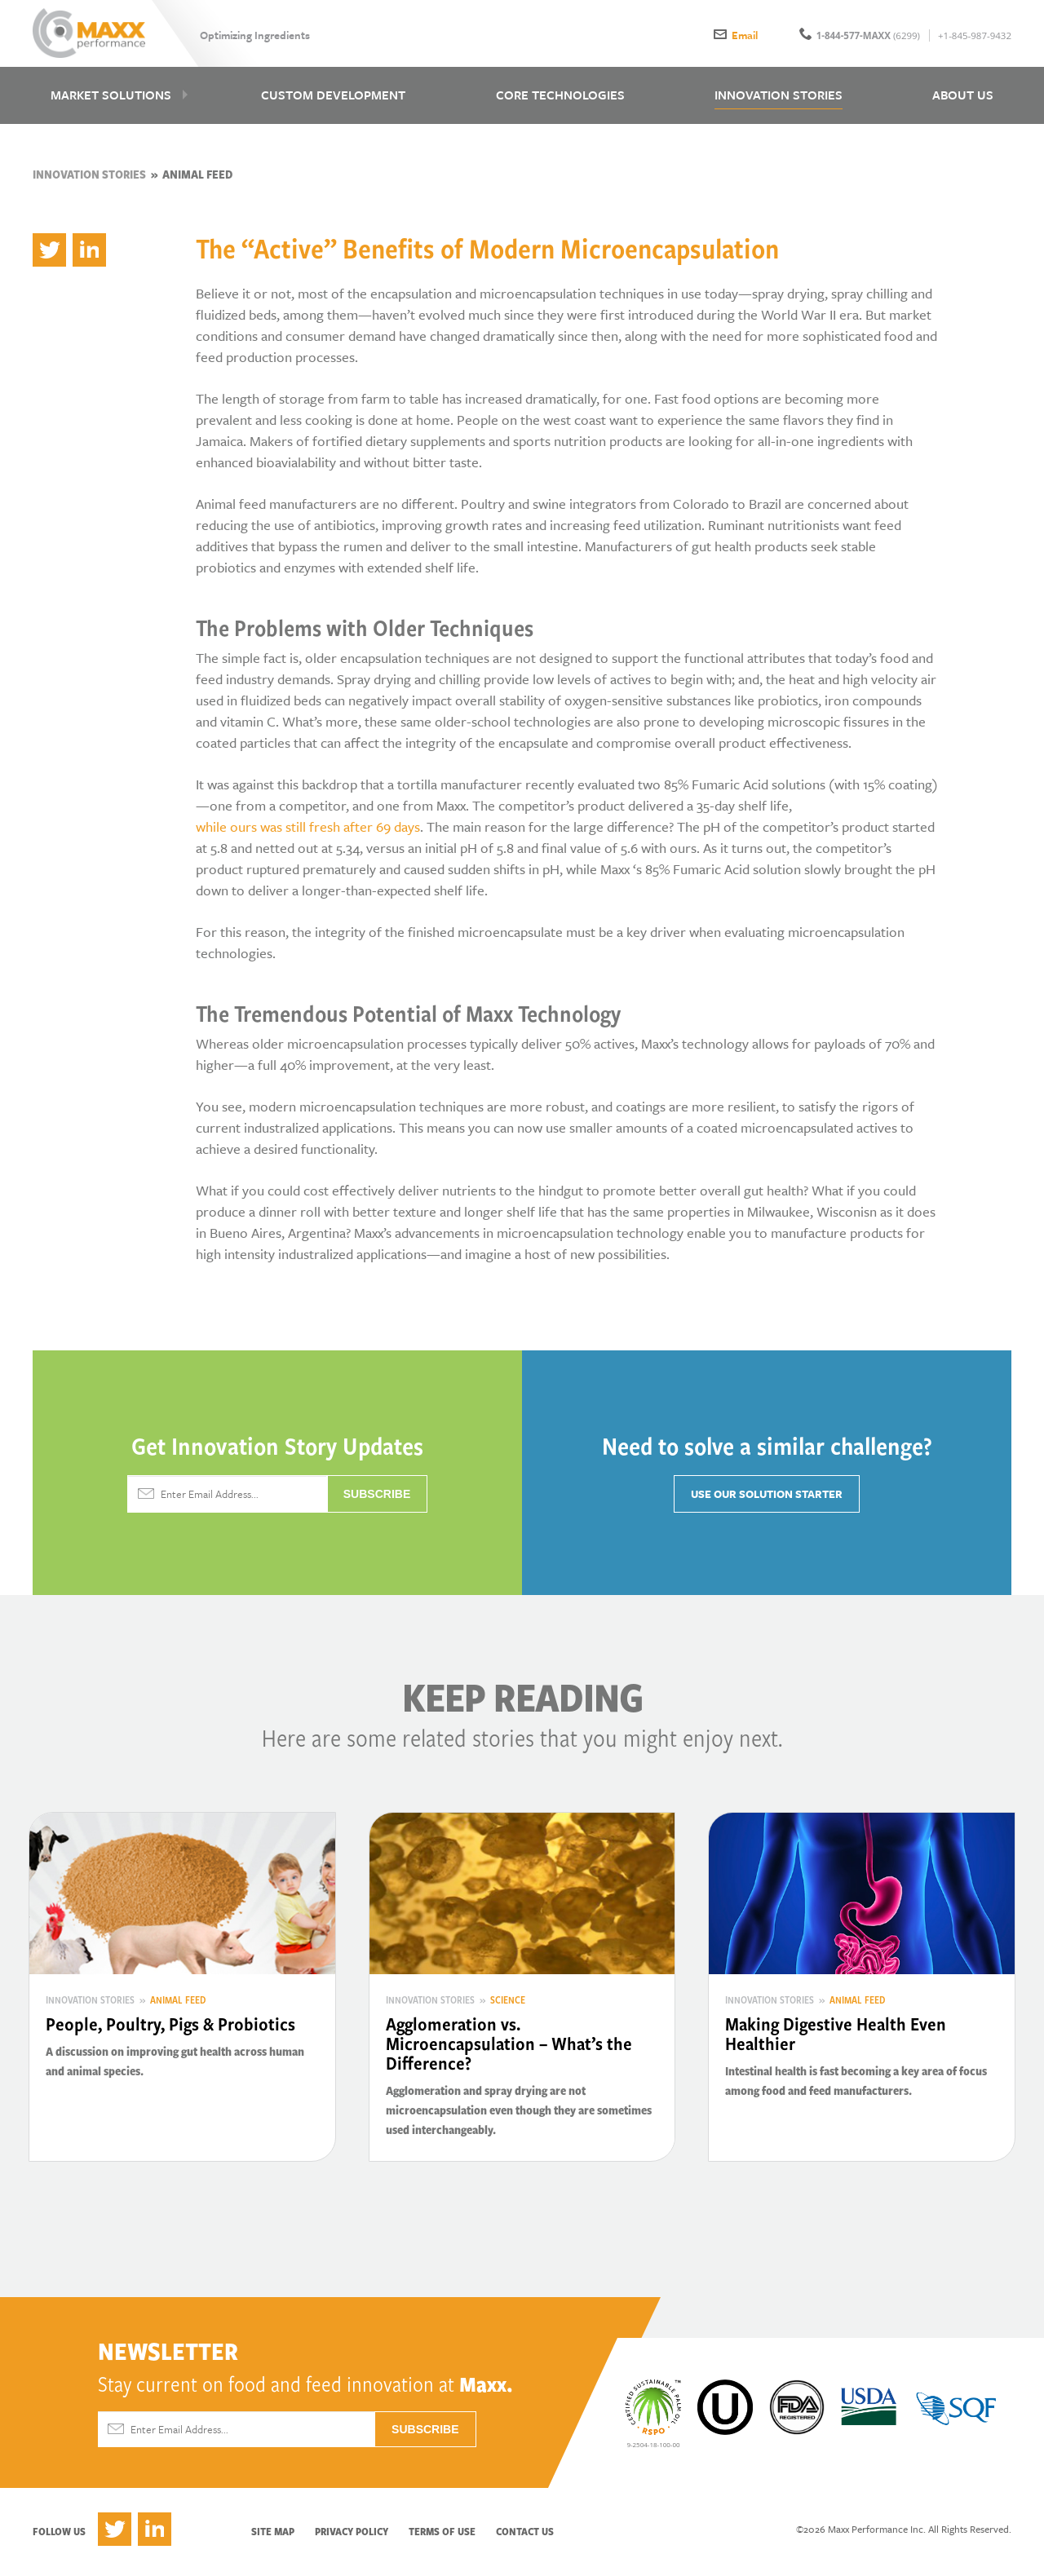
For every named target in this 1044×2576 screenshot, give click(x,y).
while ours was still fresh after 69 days (308, 832)
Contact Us (525, 2537)
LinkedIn (154, 2535)
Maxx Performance (92, 34)
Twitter (114, 2535)
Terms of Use (442, 2537)
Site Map (272, 2537)
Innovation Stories (89, 179)
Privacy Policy (351, 2537)
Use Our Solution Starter (767, 1499)
